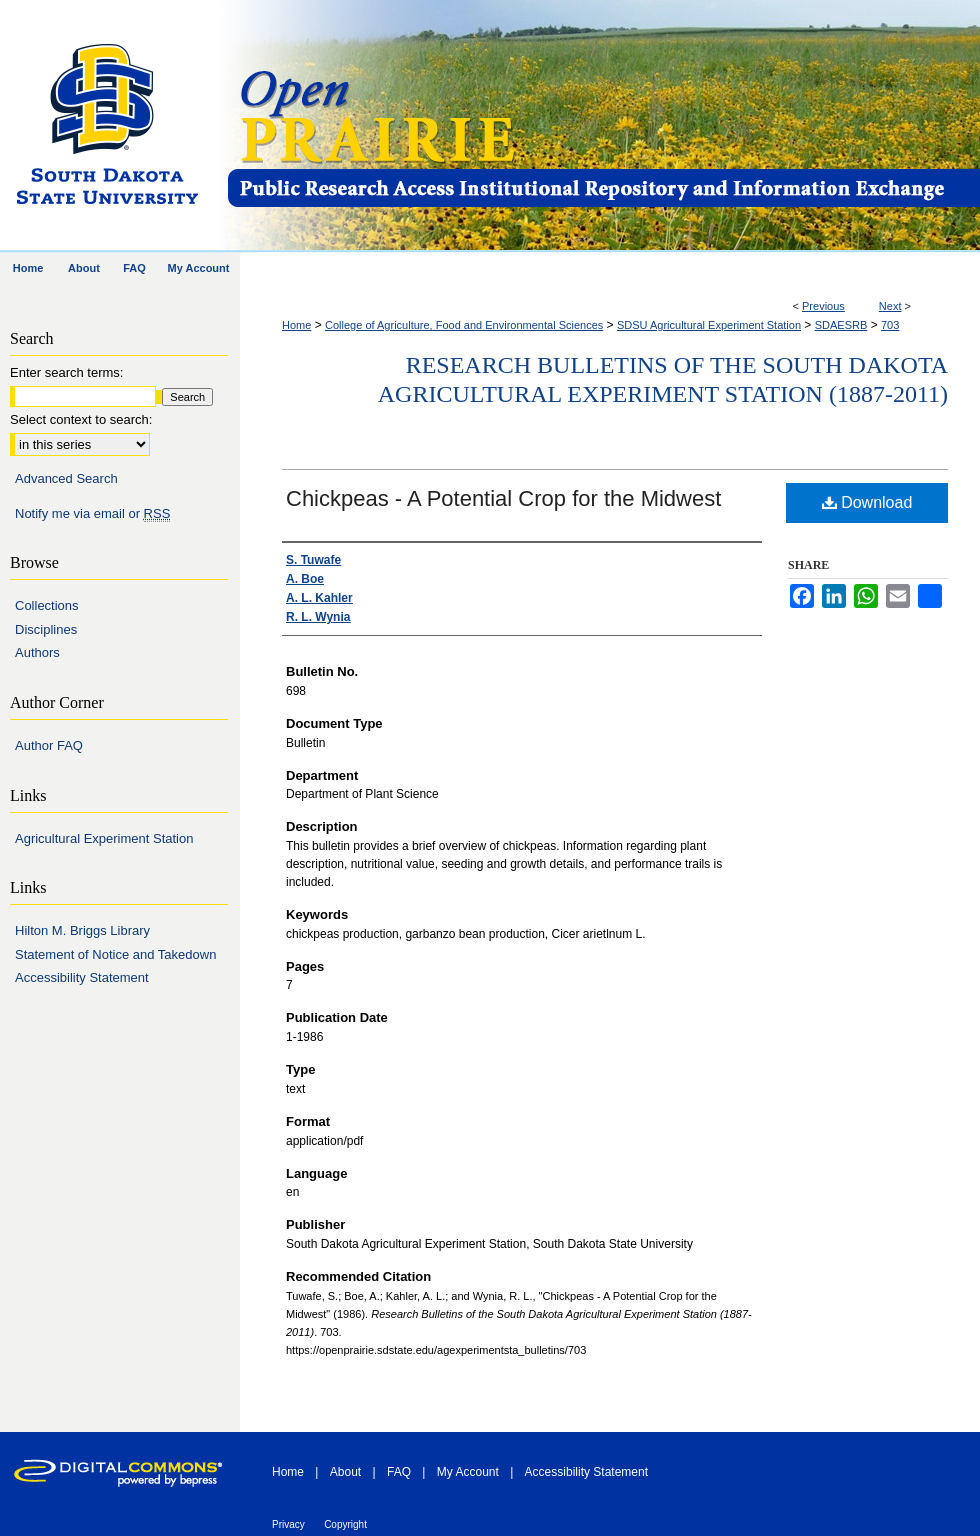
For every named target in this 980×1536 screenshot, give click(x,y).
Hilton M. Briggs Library (82, 930)
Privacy (288, 1524)
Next (890, 306)
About (345, 1472)
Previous (823, 306)
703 (890, 325)
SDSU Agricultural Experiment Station (709, 325)
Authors (37, 652)
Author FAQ (49, 745)
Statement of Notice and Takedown (115, 954)
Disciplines (46, 629)
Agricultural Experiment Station (104, 838)
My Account (468, 1472)
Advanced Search (66, 478)
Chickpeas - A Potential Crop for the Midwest (503, 498)
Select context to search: (81, 419)
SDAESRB (841, 325)
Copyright (345, 1524)
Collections (47, 605)
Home (296, 325)
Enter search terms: (66, 372)
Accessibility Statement (82, 977)
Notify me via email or (92, 514)
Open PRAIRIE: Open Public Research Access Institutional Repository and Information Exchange (602, 126)
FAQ (399, 1472)
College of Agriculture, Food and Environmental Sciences (464, 325)
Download (867, 502)
